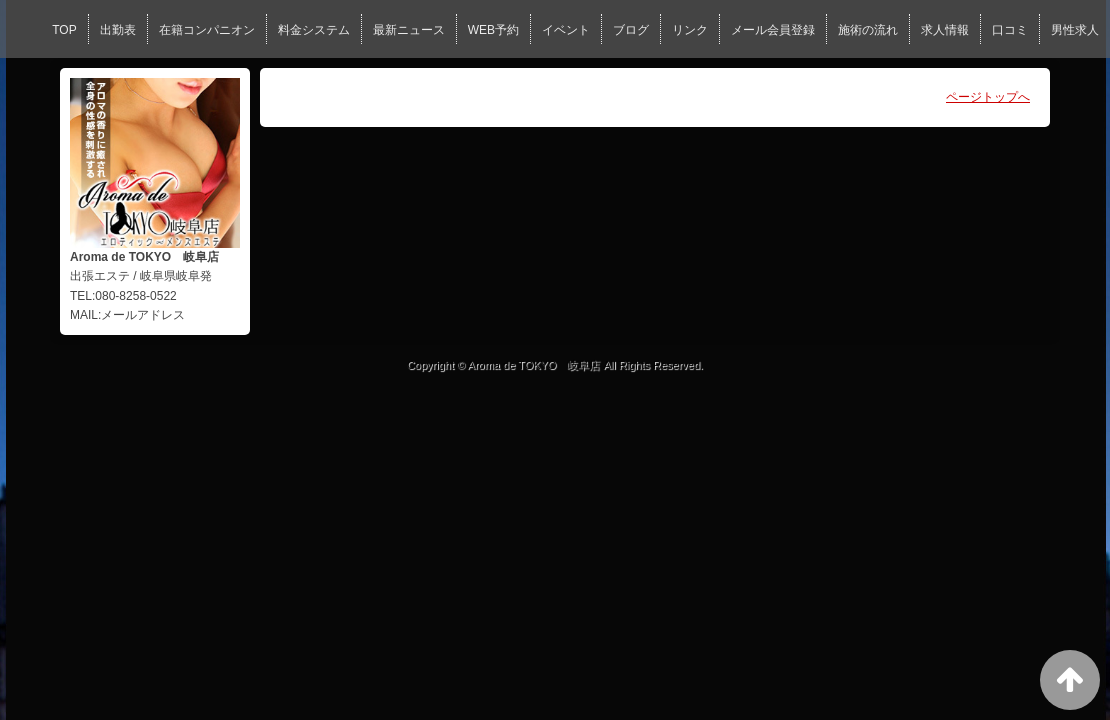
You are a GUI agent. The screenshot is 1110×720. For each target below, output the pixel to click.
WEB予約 (493, 30)
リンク (690, 30)
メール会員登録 (773, 30)
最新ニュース (409, 30)
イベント (566, 30)
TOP (64, 30)
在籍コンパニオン (207, 30)
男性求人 (1075, 30)
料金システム (314, 30)
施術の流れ (868, 30)
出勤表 (118, 30)
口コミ (1010, 30)
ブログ (631, 30)
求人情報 (945, 30)
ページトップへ (988, 97)
